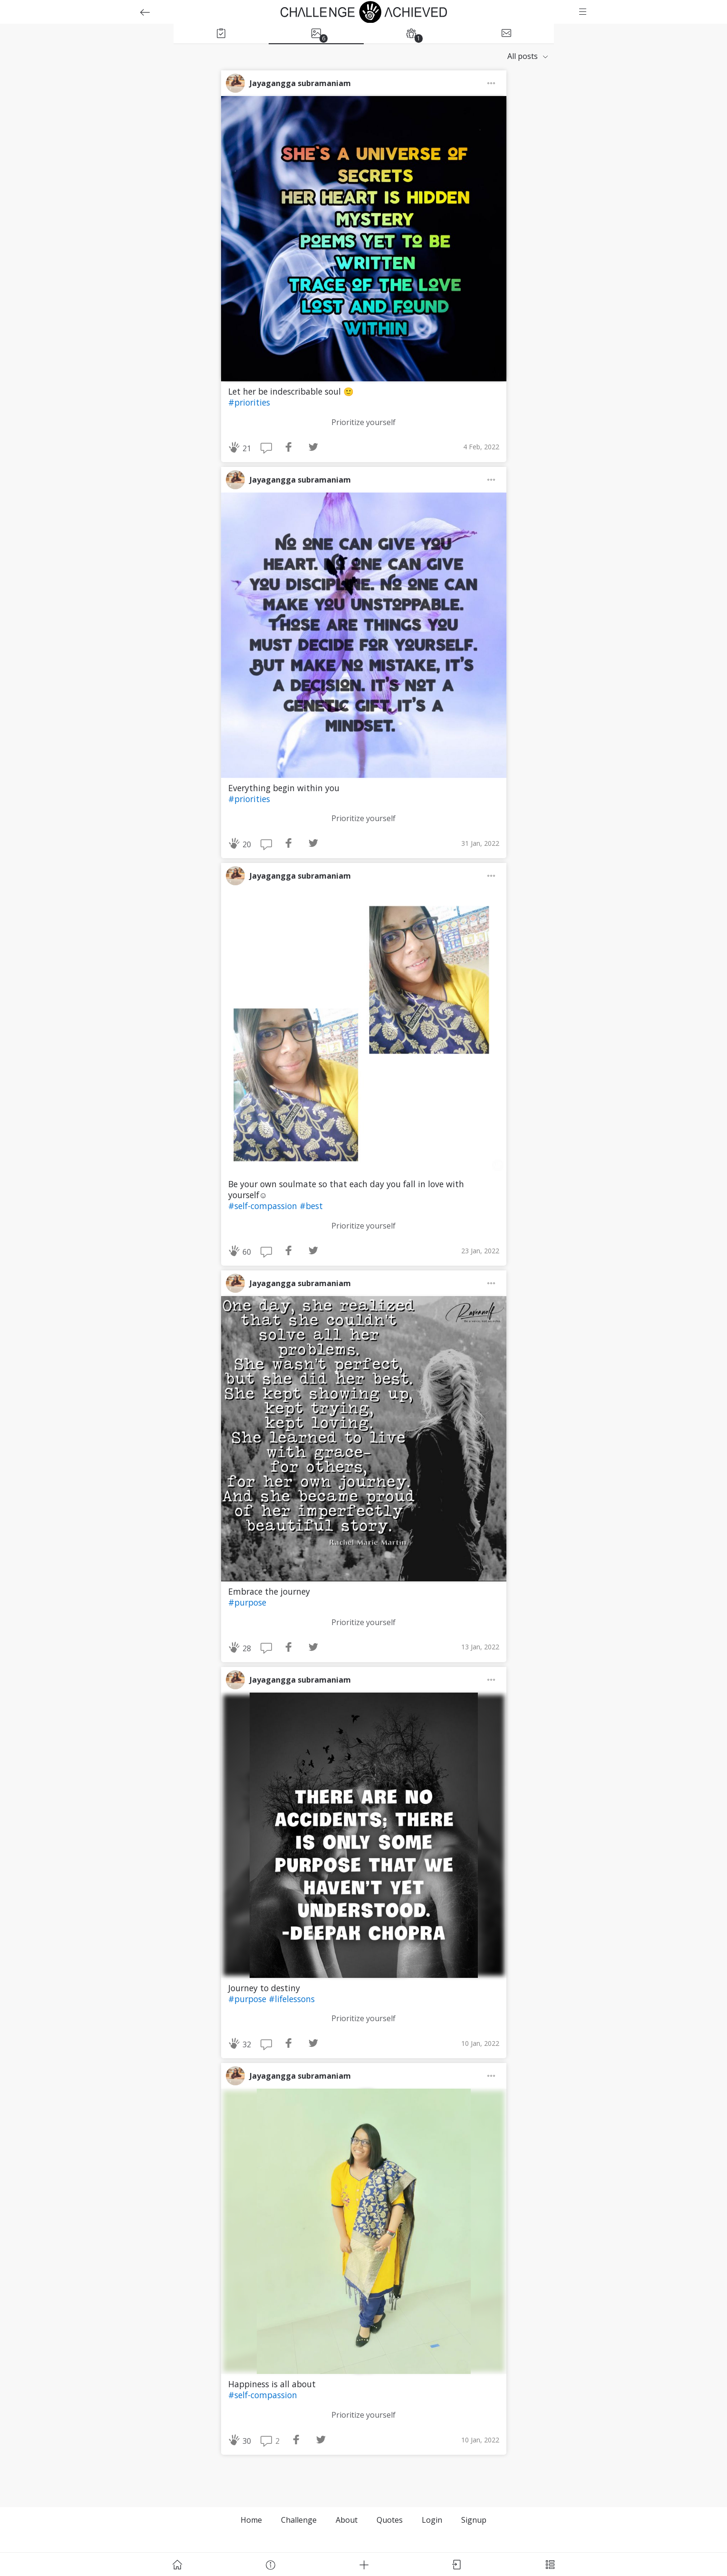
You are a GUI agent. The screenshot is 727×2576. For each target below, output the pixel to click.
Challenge (299, 2520)
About (347, 2520)
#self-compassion (264, 1205)
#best (311, 1205)
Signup (473, 2520)
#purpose (247, 1602)
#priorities (249, 402)
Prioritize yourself (363, 422)
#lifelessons (292, 1999)
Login (432, 2520)
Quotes (390, 2520)
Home (251, 2520)
